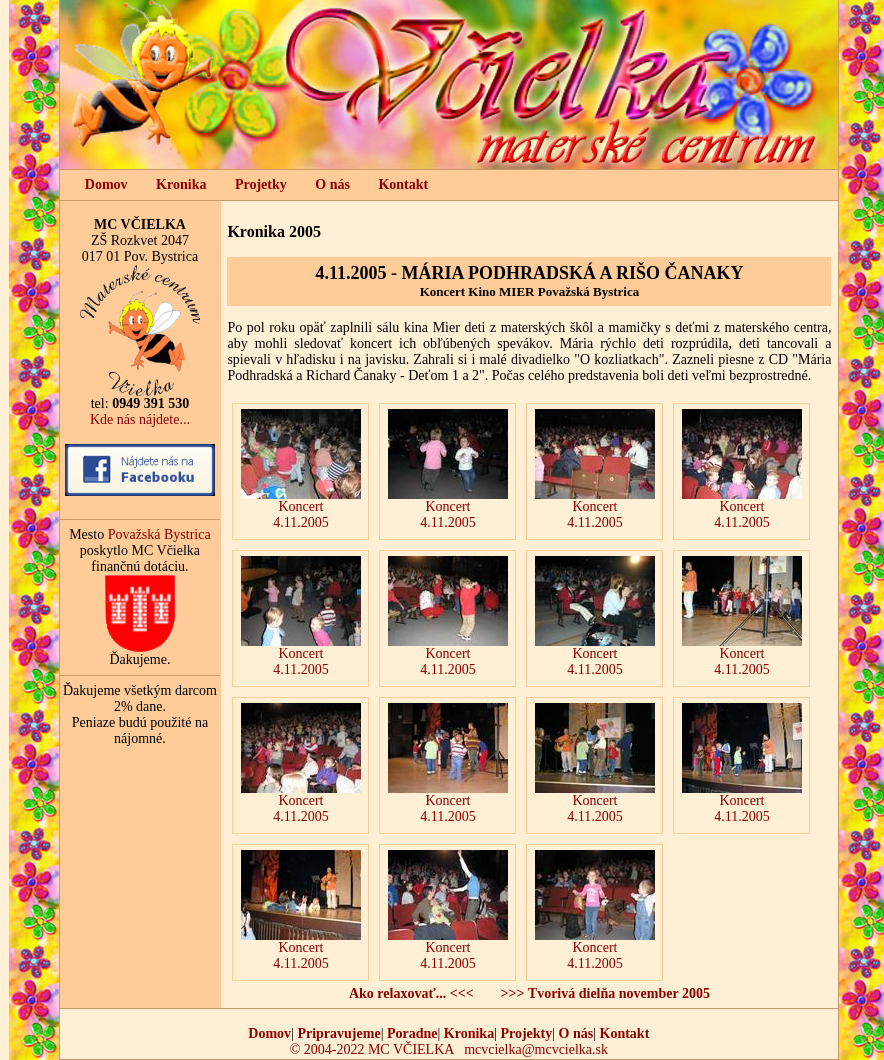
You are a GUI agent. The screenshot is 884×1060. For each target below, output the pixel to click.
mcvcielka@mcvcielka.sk (536, 1049)
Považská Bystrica (159, 534)
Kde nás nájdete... (140, 419)
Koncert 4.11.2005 (301, 469)
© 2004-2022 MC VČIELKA (372, 1049)
